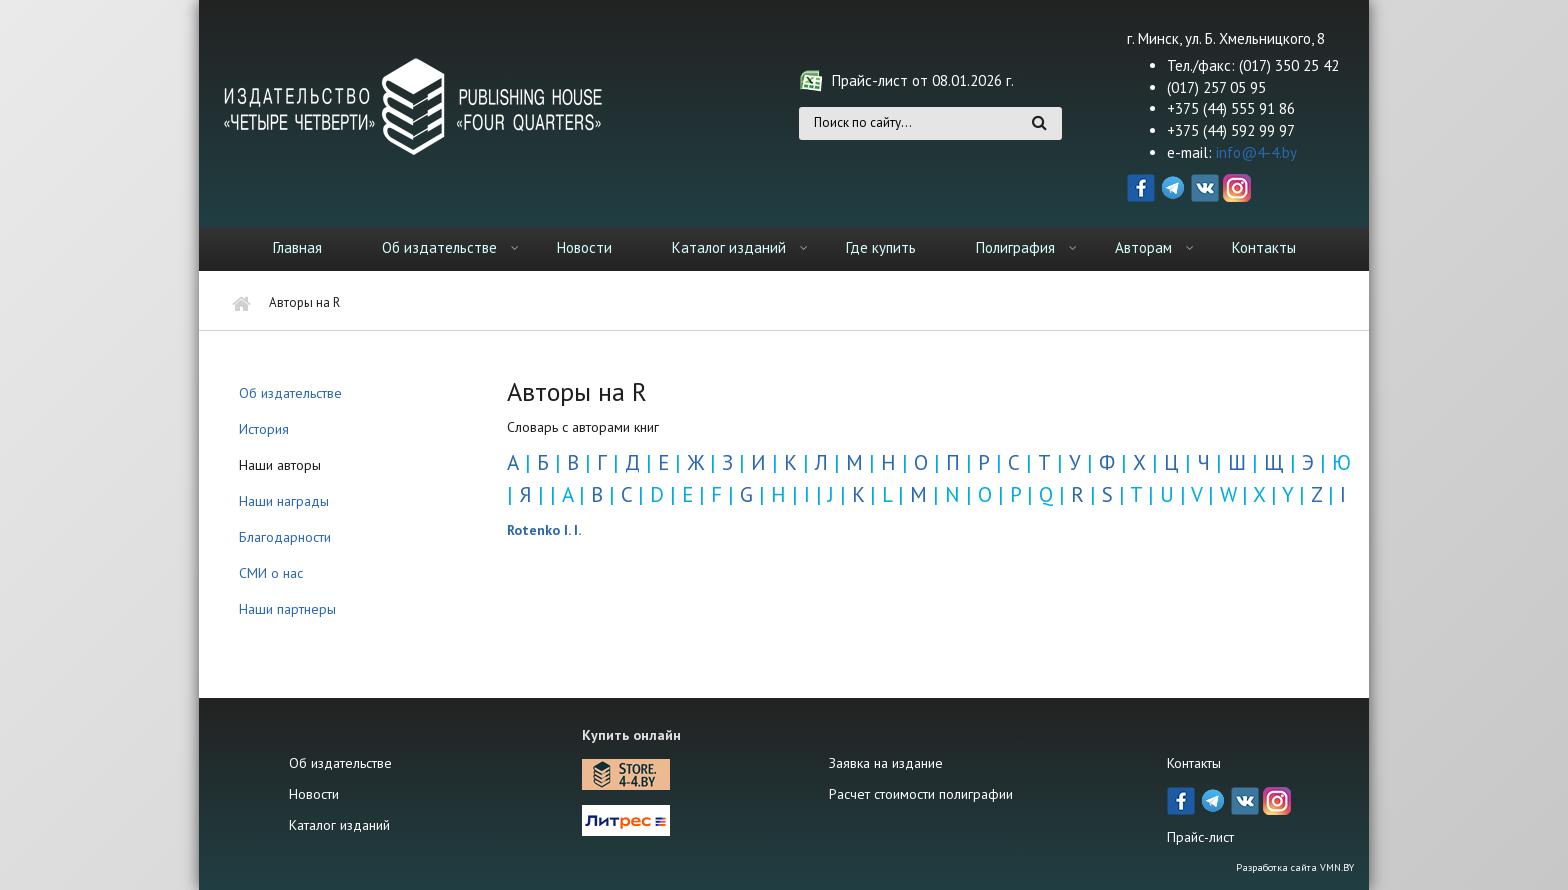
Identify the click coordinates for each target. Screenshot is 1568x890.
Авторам (1143, 247)
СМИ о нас (271, 573)
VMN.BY (1337, 867)
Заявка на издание (886, 763)
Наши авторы (280, 465)
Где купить (881, 247)
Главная (297, 247)
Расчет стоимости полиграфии (921, 794)
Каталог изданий (729, 247)
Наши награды (284, 501)
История (264, 429)
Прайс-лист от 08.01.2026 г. (923, 80)
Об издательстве (439, 247)
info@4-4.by (1256, 152)
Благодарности (285, 537)
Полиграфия (1015, 247)
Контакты (1264, 247)
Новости (584, 247)
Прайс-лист (1200, 837)
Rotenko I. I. (544, 530)
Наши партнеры (287, 609)
